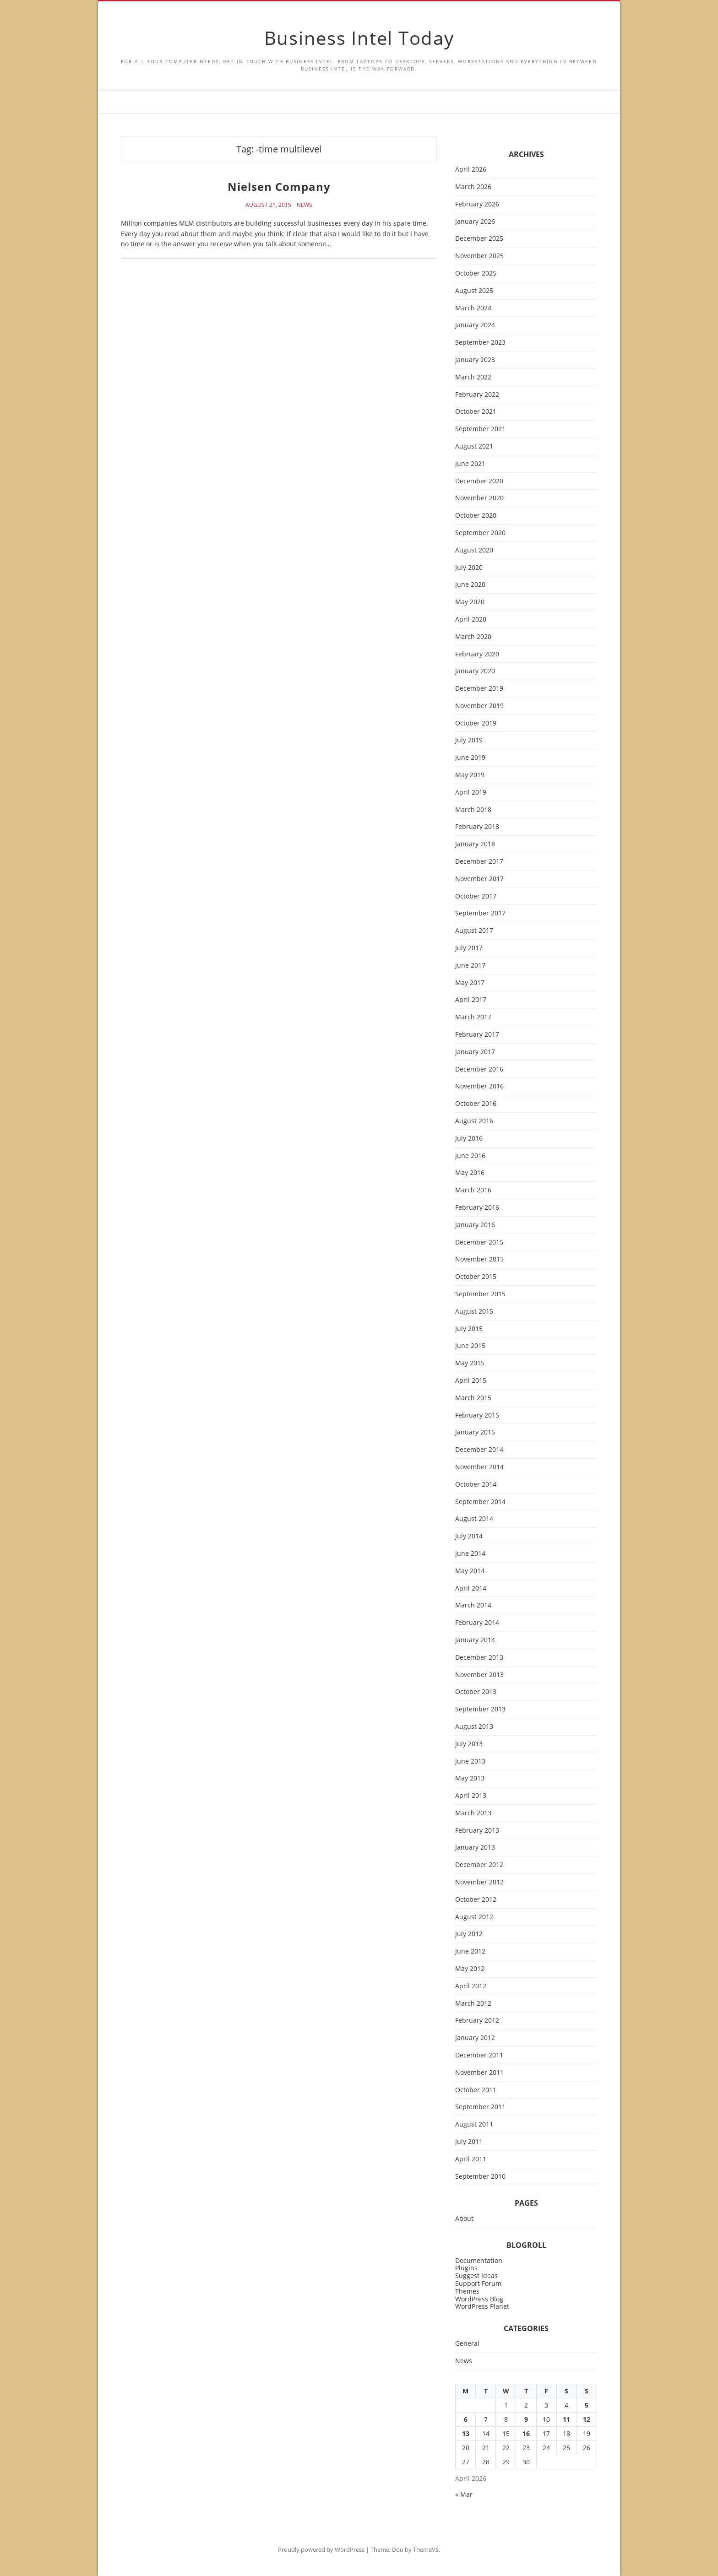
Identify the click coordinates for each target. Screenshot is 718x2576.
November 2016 (479, 1086)
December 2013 (479, 1657)
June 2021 (470, 464)
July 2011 (469, 2142)
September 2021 (480, 429)
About (464, 2219)
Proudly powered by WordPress (321, 2549)
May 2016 (469, 1173)
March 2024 (473, 308)
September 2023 (480, 342)
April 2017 (470, 1000)
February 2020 (477, 654)
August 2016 (474, 1121)
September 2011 (480, 2107)
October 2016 (475, 1104)
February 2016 (477, 1208)
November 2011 (479, 2073)
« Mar (464, 2494)
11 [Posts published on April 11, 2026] (566, 2419)
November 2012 (479, 1882)
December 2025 (479, 239)
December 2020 (479, 481)
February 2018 (477, 827)
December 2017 (479, 862)
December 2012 (479, 1865)
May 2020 (469, 602)
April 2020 (470, 619)
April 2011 (470, 2159)
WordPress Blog (479, 2299)
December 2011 (479, 2055)
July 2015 (469, 1329)
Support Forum (478, 2283)
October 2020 (475, 516)
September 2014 (480, 1502)
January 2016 (475, 1225)
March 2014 (473, 1605)
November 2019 (479, 706)
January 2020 (475, 671)
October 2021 (475, 412)
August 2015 (474, 1311)
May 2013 (469, 1778)
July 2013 (469, 1744)
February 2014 (477, 1623)
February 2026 (477, 204)
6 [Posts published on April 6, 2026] (466, 2419)
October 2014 (475, 1484)
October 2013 (475, 1692)
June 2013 (470, 1761)
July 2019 (469, 740)
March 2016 (473, 1190)
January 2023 (475, 360)
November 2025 (479, 256)
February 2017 (477, 1035)
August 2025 (474, 291)
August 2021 (474, 446)
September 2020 (480, 533)
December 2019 (479, 689)
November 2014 (479, 1467)
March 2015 (473, 1398)
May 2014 (469, 1571)
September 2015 (480, 1294)
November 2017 (479, 879)
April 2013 (470, 1796)
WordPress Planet (482, 2306)
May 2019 (469, 775)
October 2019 (475, 723)
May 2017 (469, 983)
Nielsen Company (279, 186)
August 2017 (474, 931)
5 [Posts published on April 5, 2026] (586, 2405)
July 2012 (469, 1934)
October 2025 (475, 273)
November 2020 (479, 498)
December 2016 (479, 1069)
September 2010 (480, 2177)
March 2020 (473, 637)
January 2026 (475, 222)
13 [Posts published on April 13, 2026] (465, 2433)
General (467, 2344)
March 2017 (473, 1017)
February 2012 (477, 2020)
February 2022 (477, 395)
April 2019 (470, 792)
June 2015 (470, 1346)
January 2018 (475, 844)
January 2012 (475, 2038)
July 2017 (469, 948)
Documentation (478, 2260)
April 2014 (470, 1588)
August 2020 (474, 550)
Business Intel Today (359, 37)
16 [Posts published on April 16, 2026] (526, 2433)
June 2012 (470, 1951)
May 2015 (469, 1363)
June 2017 (470, 965)
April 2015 (470, 1381)
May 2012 (469, 1969)
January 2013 (475, 1847)
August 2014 (474, 1519)
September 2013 (480, 1709)
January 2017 (475, 1052)
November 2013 (479, 1675)
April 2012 (470, 1986)
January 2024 (475, 325)
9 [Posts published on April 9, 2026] (526, 2419)
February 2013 (477, 1831)
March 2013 (473, 1813)
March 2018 (473, 810)
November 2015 (479, 1259)
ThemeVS (426, 2549)
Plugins (466, 2267)
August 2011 (474, 2124)
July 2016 (469, 1138)
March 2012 (473, 2004)
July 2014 (469, 1536)
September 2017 (480, 913)
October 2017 (475, 896)
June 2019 (470, 758)
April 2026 (470, 169)
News (304, 205)
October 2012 (475, 1900)
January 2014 (475, 1640)
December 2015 (479, 1242)
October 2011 (475, 2090)
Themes (467, 2291)
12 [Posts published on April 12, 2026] (586, 2419)
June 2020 (470, 585)
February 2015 (477, 1415)
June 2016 (470, 1156)
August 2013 (474, 1727)
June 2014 (470, 1554)
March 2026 (473, 187)
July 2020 (469, 568)
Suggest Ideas (476, 2275)
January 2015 (475, 1432)
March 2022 (473, 377)
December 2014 (479, 1450)
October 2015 (475, 1277)
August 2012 (474, 1917)
